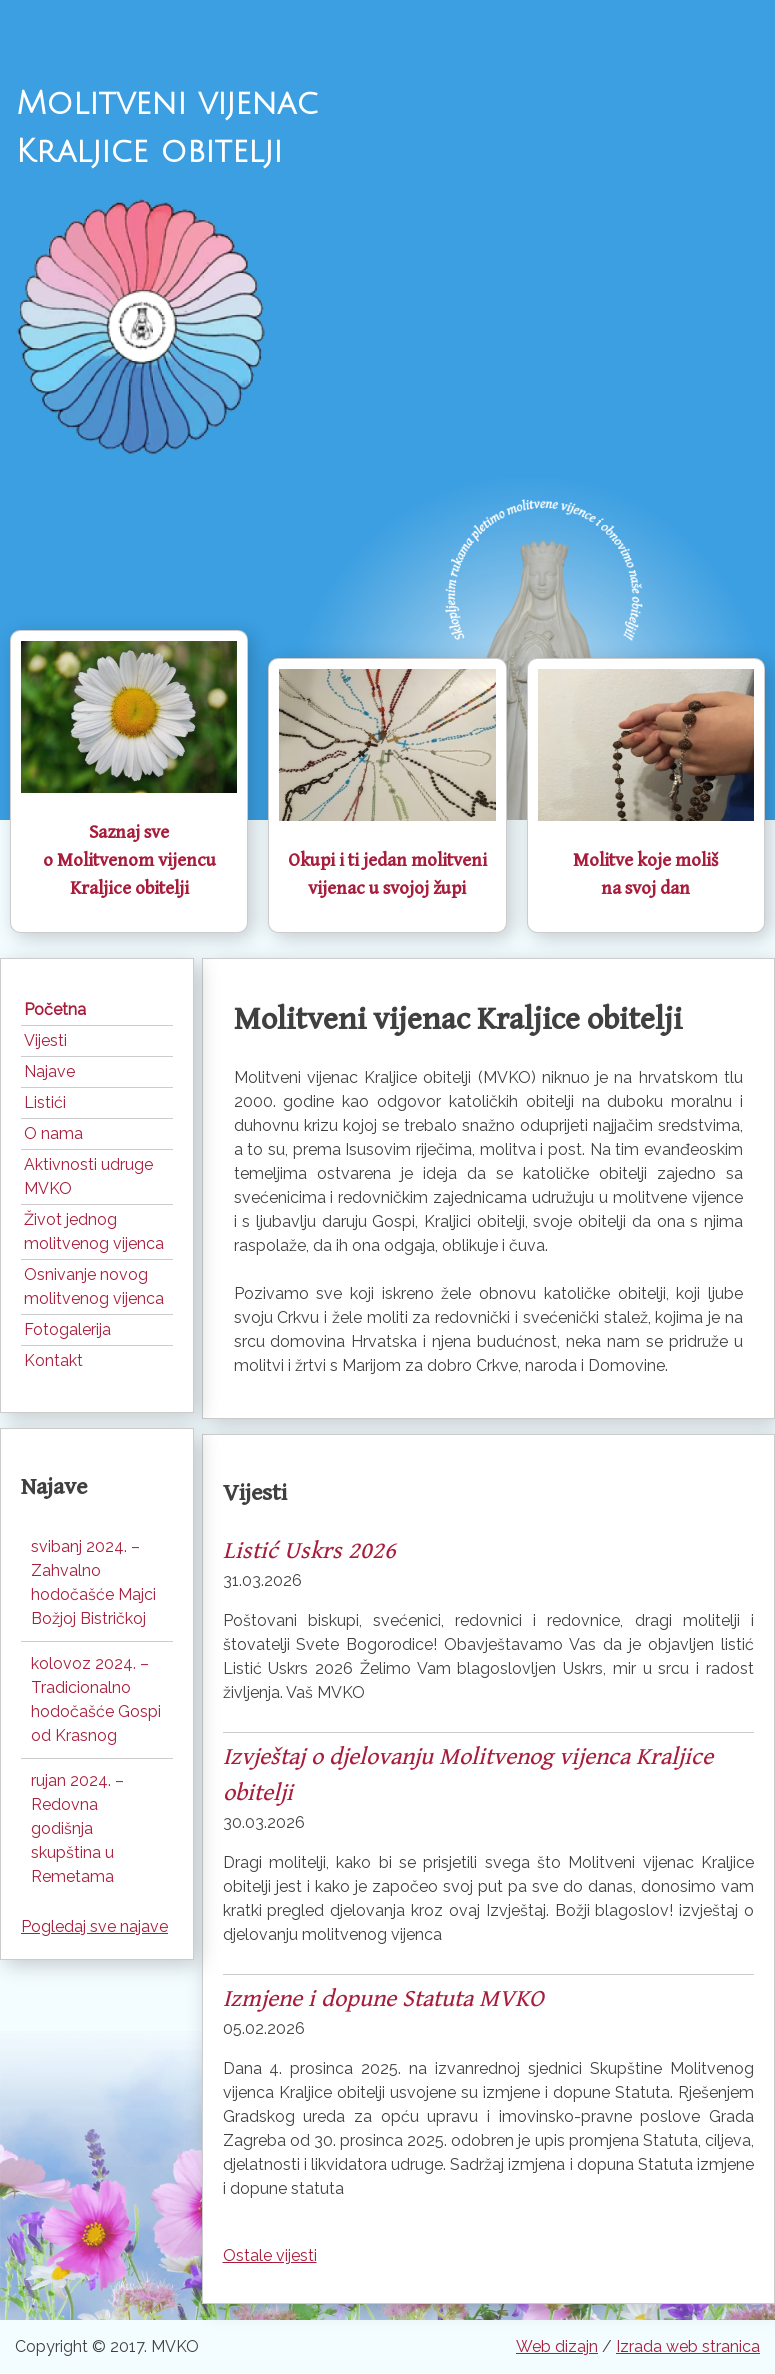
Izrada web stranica (688, 2346)
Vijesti (45, 1040)
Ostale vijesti (270, 2255)
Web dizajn (557, 2346)
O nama (53, 1133)
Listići (45, 1102)
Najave (49, 1071)
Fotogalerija (67, 1329)
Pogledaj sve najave (94, 1926)
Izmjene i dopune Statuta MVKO (383, 1999)
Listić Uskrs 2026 (309, 1551)
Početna (55, 1009)
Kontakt (53, 1360)
